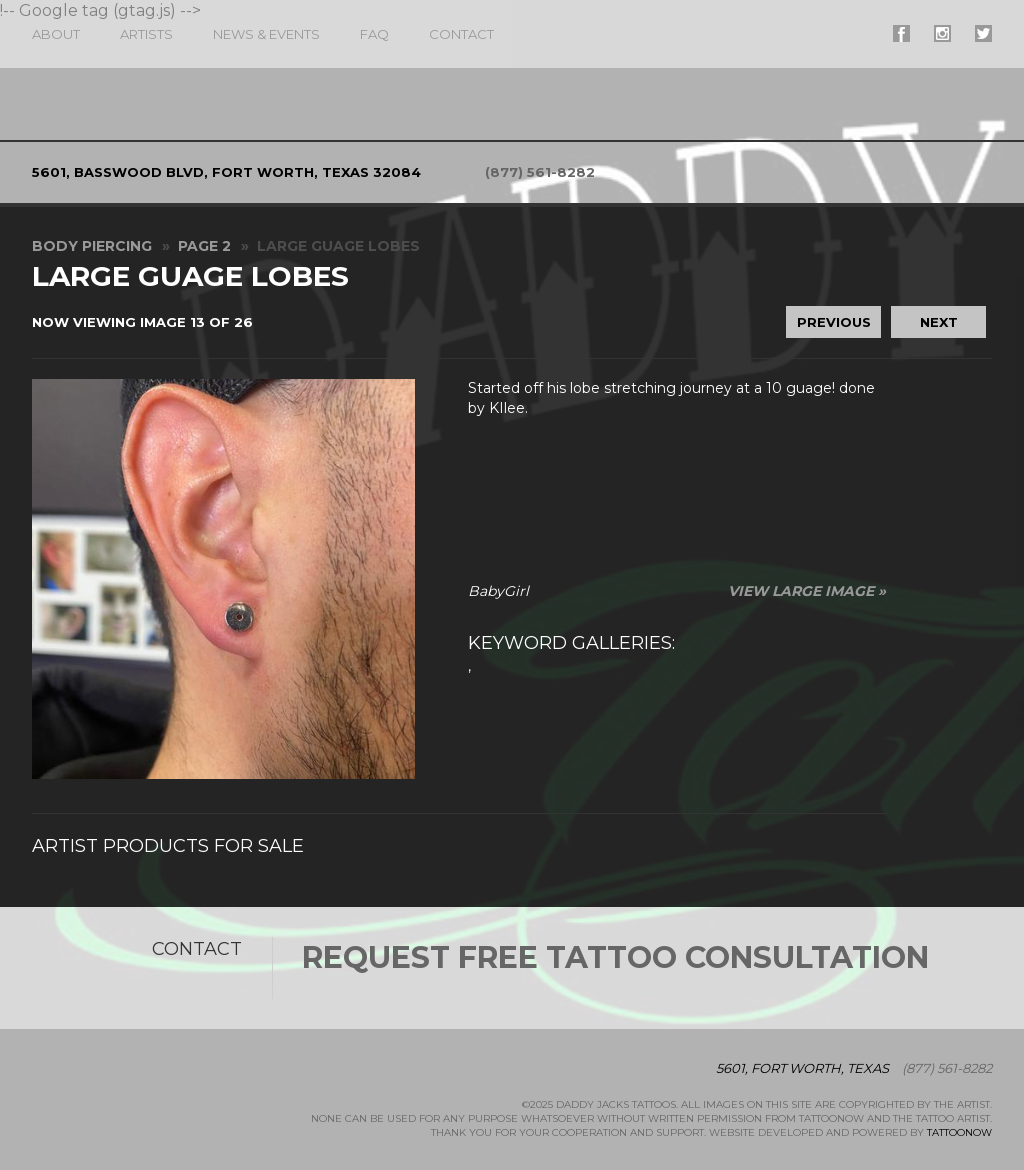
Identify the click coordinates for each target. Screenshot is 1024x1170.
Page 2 (204, 246)
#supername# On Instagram (942, 33)
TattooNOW (959, 1132)
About (56, 34)
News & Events (266, 34)
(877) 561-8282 (540, 172)
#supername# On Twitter (983, 33)
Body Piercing (92, 246)
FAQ (374, 34)
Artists (146, 34)
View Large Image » (807, 591)
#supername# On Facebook (901, 33)
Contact (461, 34)
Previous (834, 322)
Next (939, 322)
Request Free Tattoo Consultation (615, 957)
